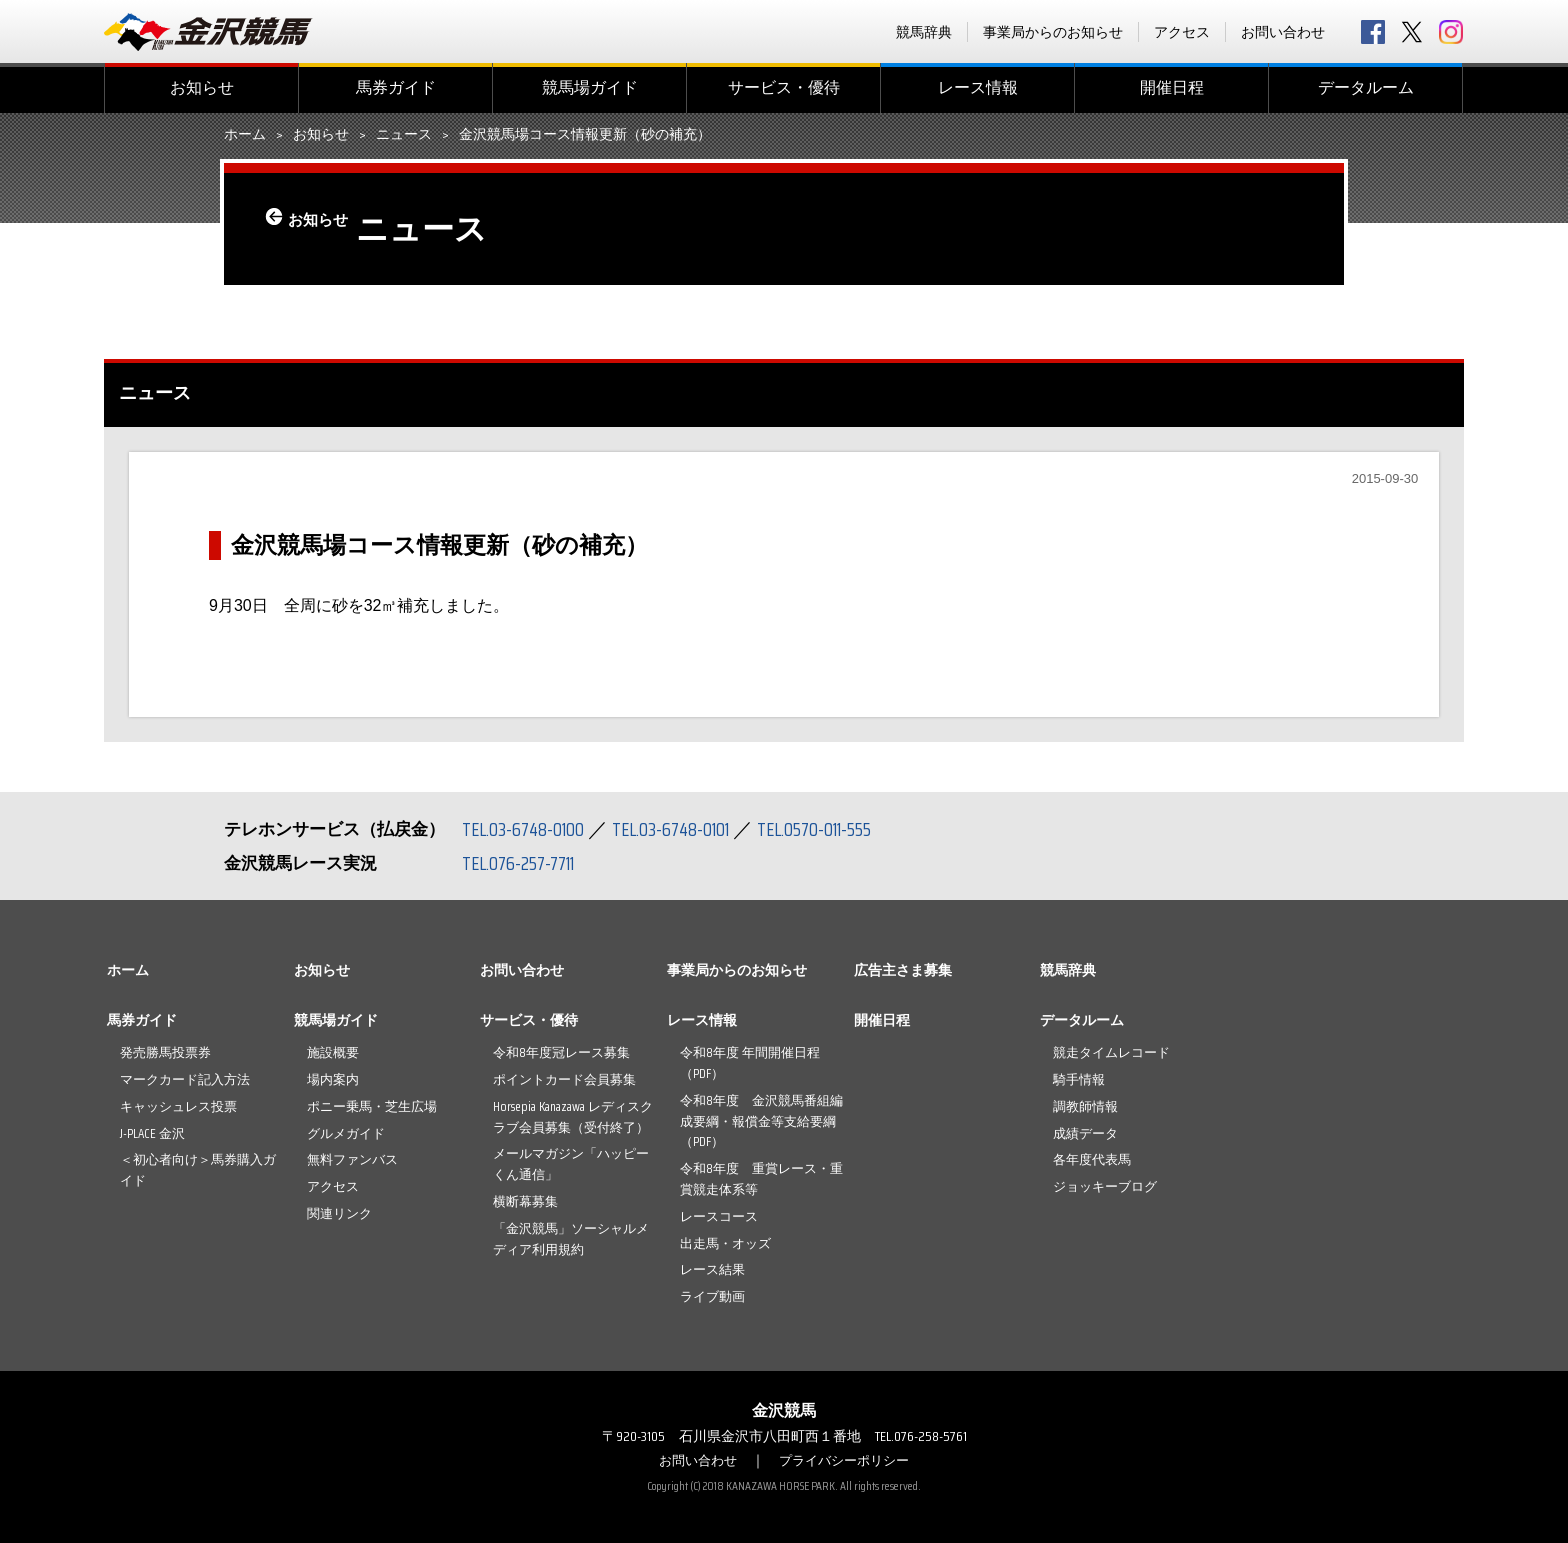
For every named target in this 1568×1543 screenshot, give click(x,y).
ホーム (245, 135)
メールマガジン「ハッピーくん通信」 (571, 1164)
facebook (1373, 32)
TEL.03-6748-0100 (526, 829)
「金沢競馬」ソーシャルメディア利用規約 (571, 1239)
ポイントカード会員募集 (564, 1079)
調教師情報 (1085, 1106)
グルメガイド (346, 1133)
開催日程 (1172, 87)
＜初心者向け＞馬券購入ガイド (198, 1170)
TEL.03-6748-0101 (682, 829)
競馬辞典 (924, 32)
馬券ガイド (396, 87)
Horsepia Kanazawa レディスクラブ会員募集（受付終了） (573, 1117)
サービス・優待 (784, 87)
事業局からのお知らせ (1053, 32)
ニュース (404, 135)
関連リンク (339, 1213)
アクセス (1182, 32)
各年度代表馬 (1092, 1159)
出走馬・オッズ (725, 1243)
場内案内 (333, 1079)
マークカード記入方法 (185, 1079)
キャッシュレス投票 (178, 1106)
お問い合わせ (1283, 32)
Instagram (1451, 32)
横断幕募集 (525, 1201)
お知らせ (202, 87)
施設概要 (333, 1052)
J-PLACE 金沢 (152, 1133)
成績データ (1085, 1133)
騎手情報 (1079, 1079)
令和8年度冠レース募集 (561, 1052)
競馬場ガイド (590, 87)
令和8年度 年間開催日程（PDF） (750, 1063)
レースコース (719, 1216)
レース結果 (712, 1269)
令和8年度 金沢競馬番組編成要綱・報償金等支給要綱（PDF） (761, 1121)
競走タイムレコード (1111, 1052)
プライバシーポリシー (847, 1460)
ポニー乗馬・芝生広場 (372, 1106)
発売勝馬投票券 (165, 1052)
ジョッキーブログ (1105, 1186)
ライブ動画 (712, 1296)
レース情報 (978, 87)
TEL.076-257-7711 (523, 863)
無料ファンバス (352, 1159)
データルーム (1366, 87)
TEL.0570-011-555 (834, 829)
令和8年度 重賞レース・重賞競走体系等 (761, 1179)
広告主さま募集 (903, 970)
